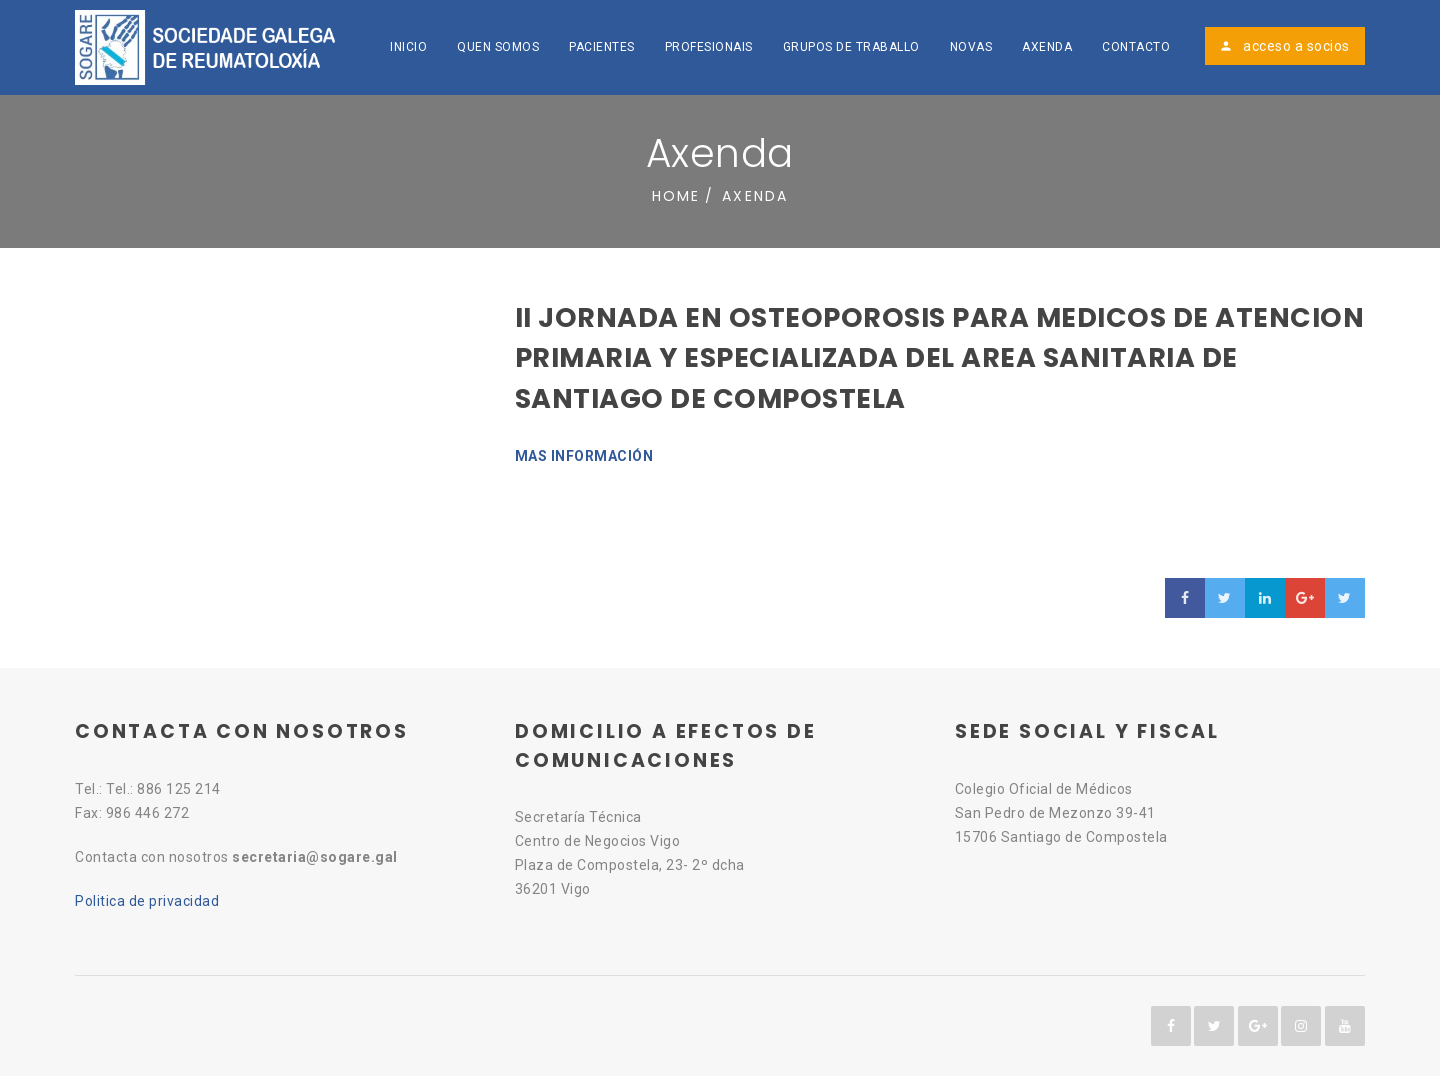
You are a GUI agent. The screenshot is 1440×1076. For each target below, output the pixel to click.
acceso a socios (1284, 46)
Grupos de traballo (851, 47)
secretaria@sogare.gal (315, 857)
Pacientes (602, 47)
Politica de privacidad (147, 901)
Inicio (408, 47)
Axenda (1047, 47)
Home (676, 196)
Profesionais (709, 47)
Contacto (1136, 47)
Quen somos (498, 47)
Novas (971, 47)
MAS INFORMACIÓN (584, 456)
